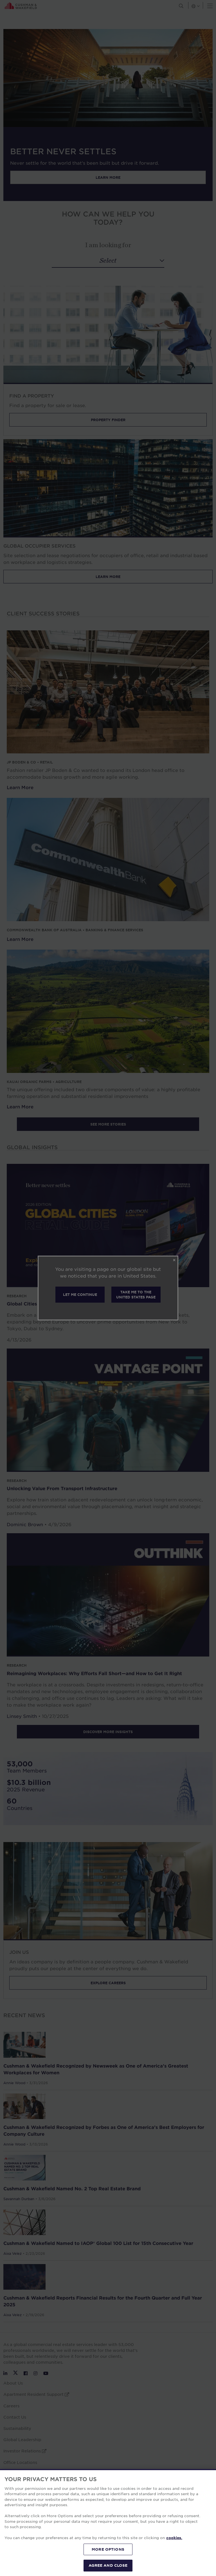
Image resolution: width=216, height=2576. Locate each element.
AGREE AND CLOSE (108, 2565)
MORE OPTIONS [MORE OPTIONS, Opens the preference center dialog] (108, 2549)
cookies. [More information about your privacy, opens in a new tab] (174, 2537)
